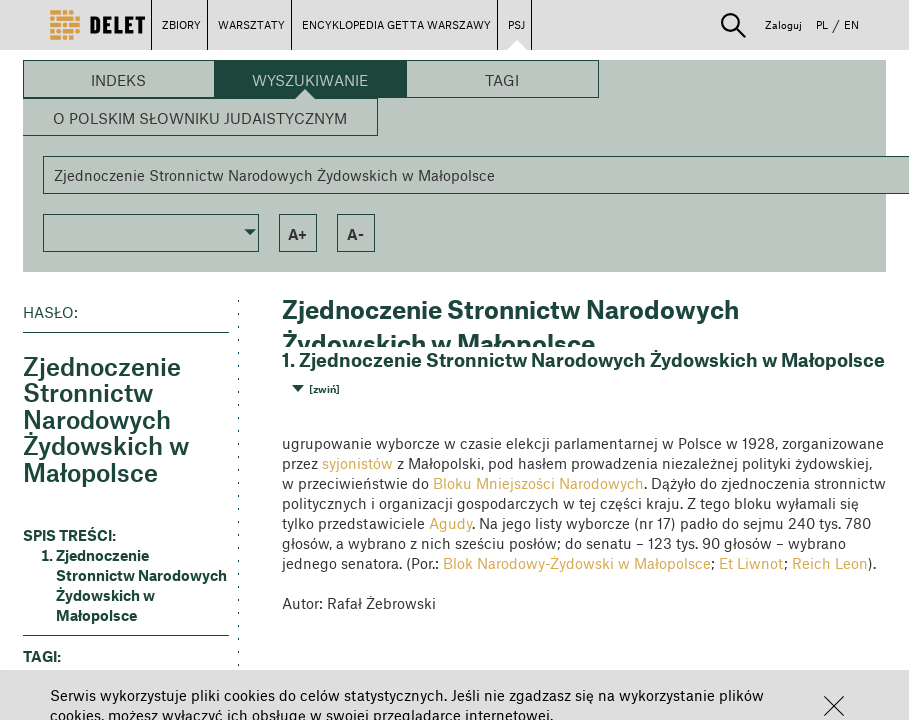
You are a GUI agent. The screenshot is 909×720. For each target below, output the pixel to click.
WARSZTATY (251, 24)
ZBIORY (181, 24)
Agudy (450, 523)
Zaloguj (783, 24)
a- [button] (355, 234)
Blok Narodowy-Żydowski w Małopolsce (577, 563)
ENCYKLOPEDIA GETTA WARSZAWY (396, 24)
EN (851, 24)
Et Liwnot (751, 563)
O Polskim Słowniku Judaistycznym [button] (200, 118)
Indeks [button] (118, 80)
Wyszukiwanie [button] (310, 80)
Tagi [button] (502, 80)
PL (822, 24)
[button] (834, 706)
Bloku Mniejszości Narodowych (538, 483)
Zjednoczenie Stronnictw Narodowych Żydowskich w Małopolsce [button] (141, 585)
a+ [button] (297, 234)
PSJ (516, 24)
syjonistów (357, 463)
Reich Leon (830, 563)
